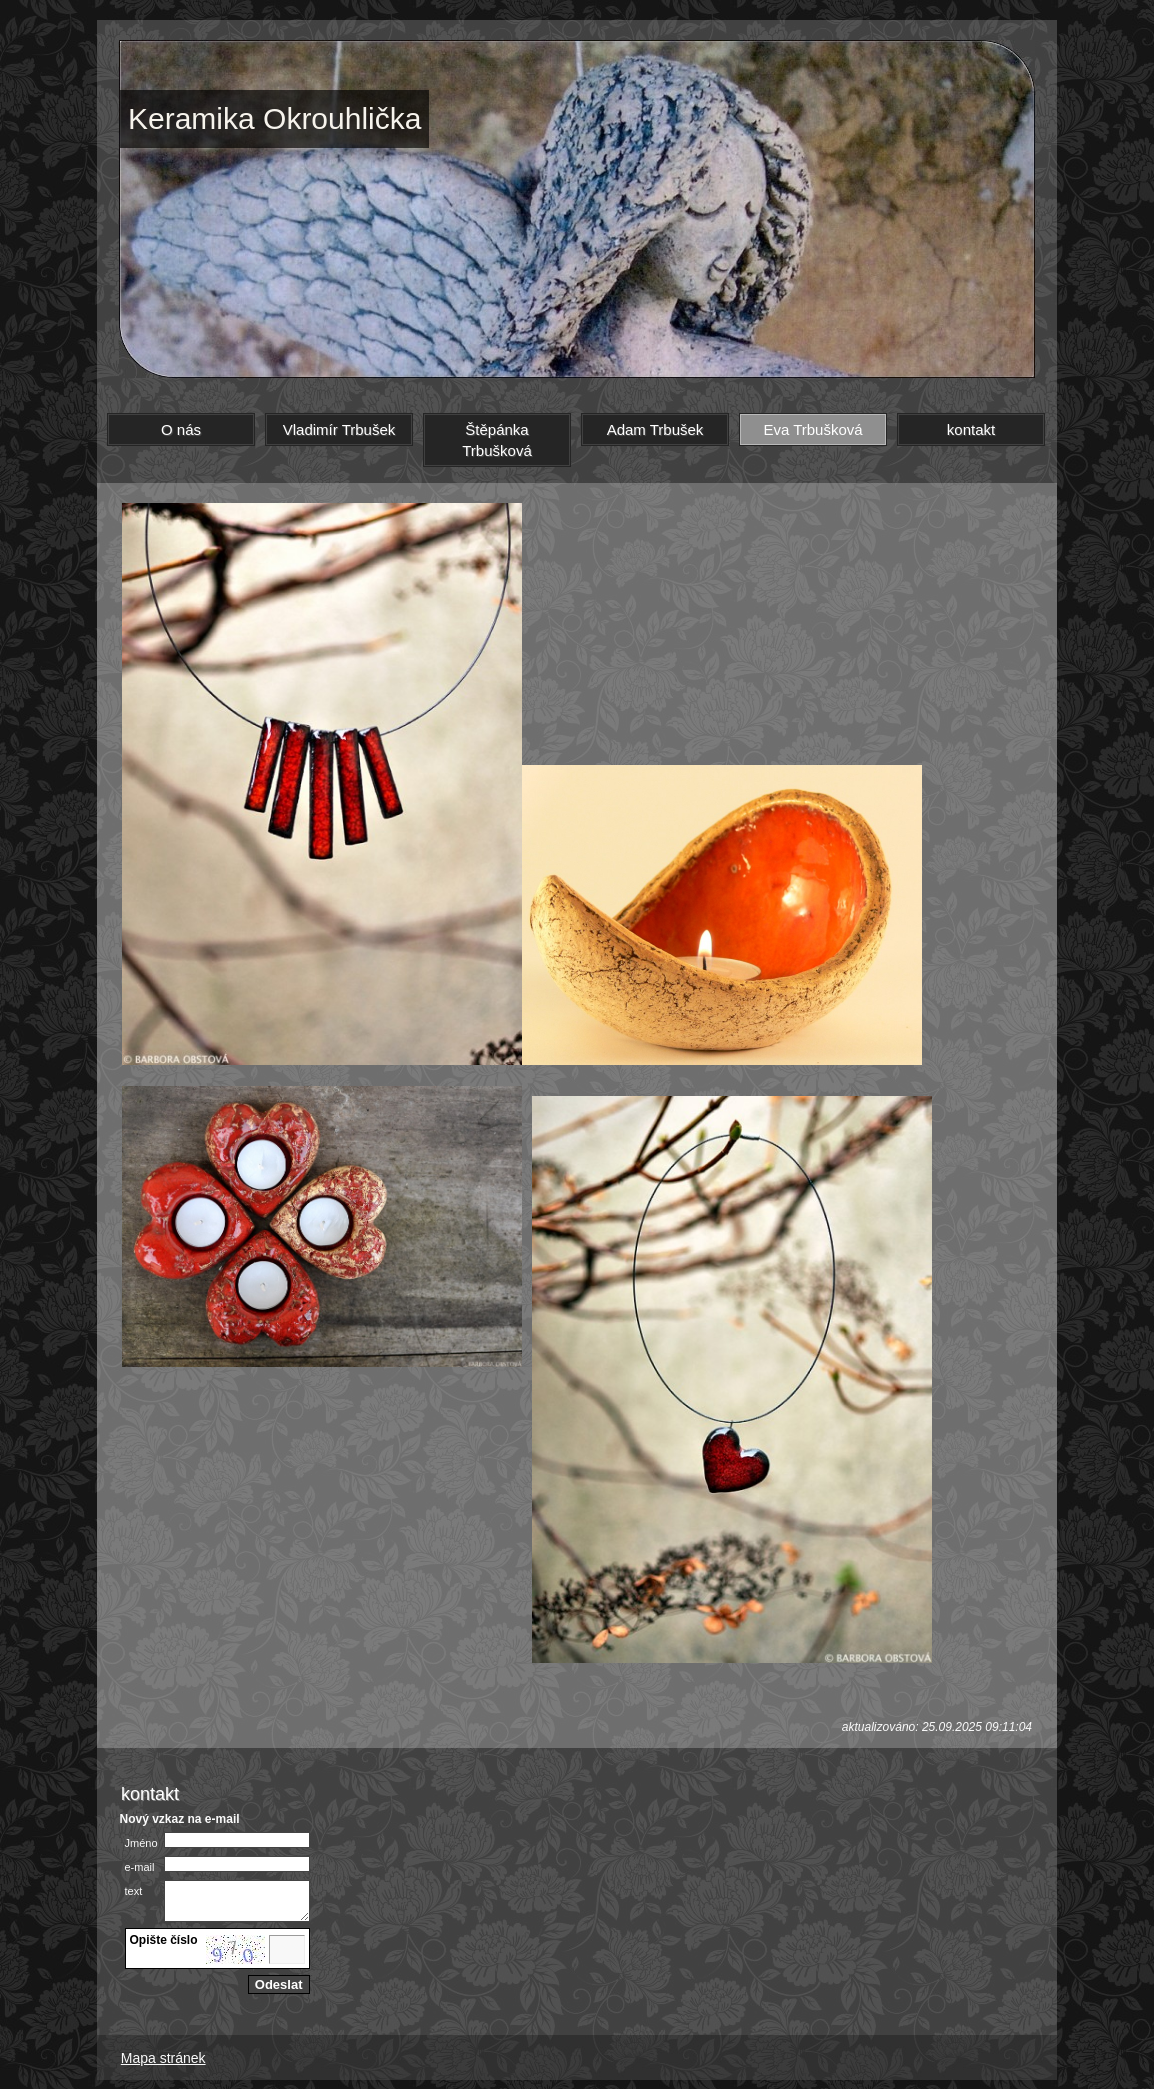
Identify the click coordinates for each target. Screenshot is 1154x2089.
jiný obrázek (163, 1966)
